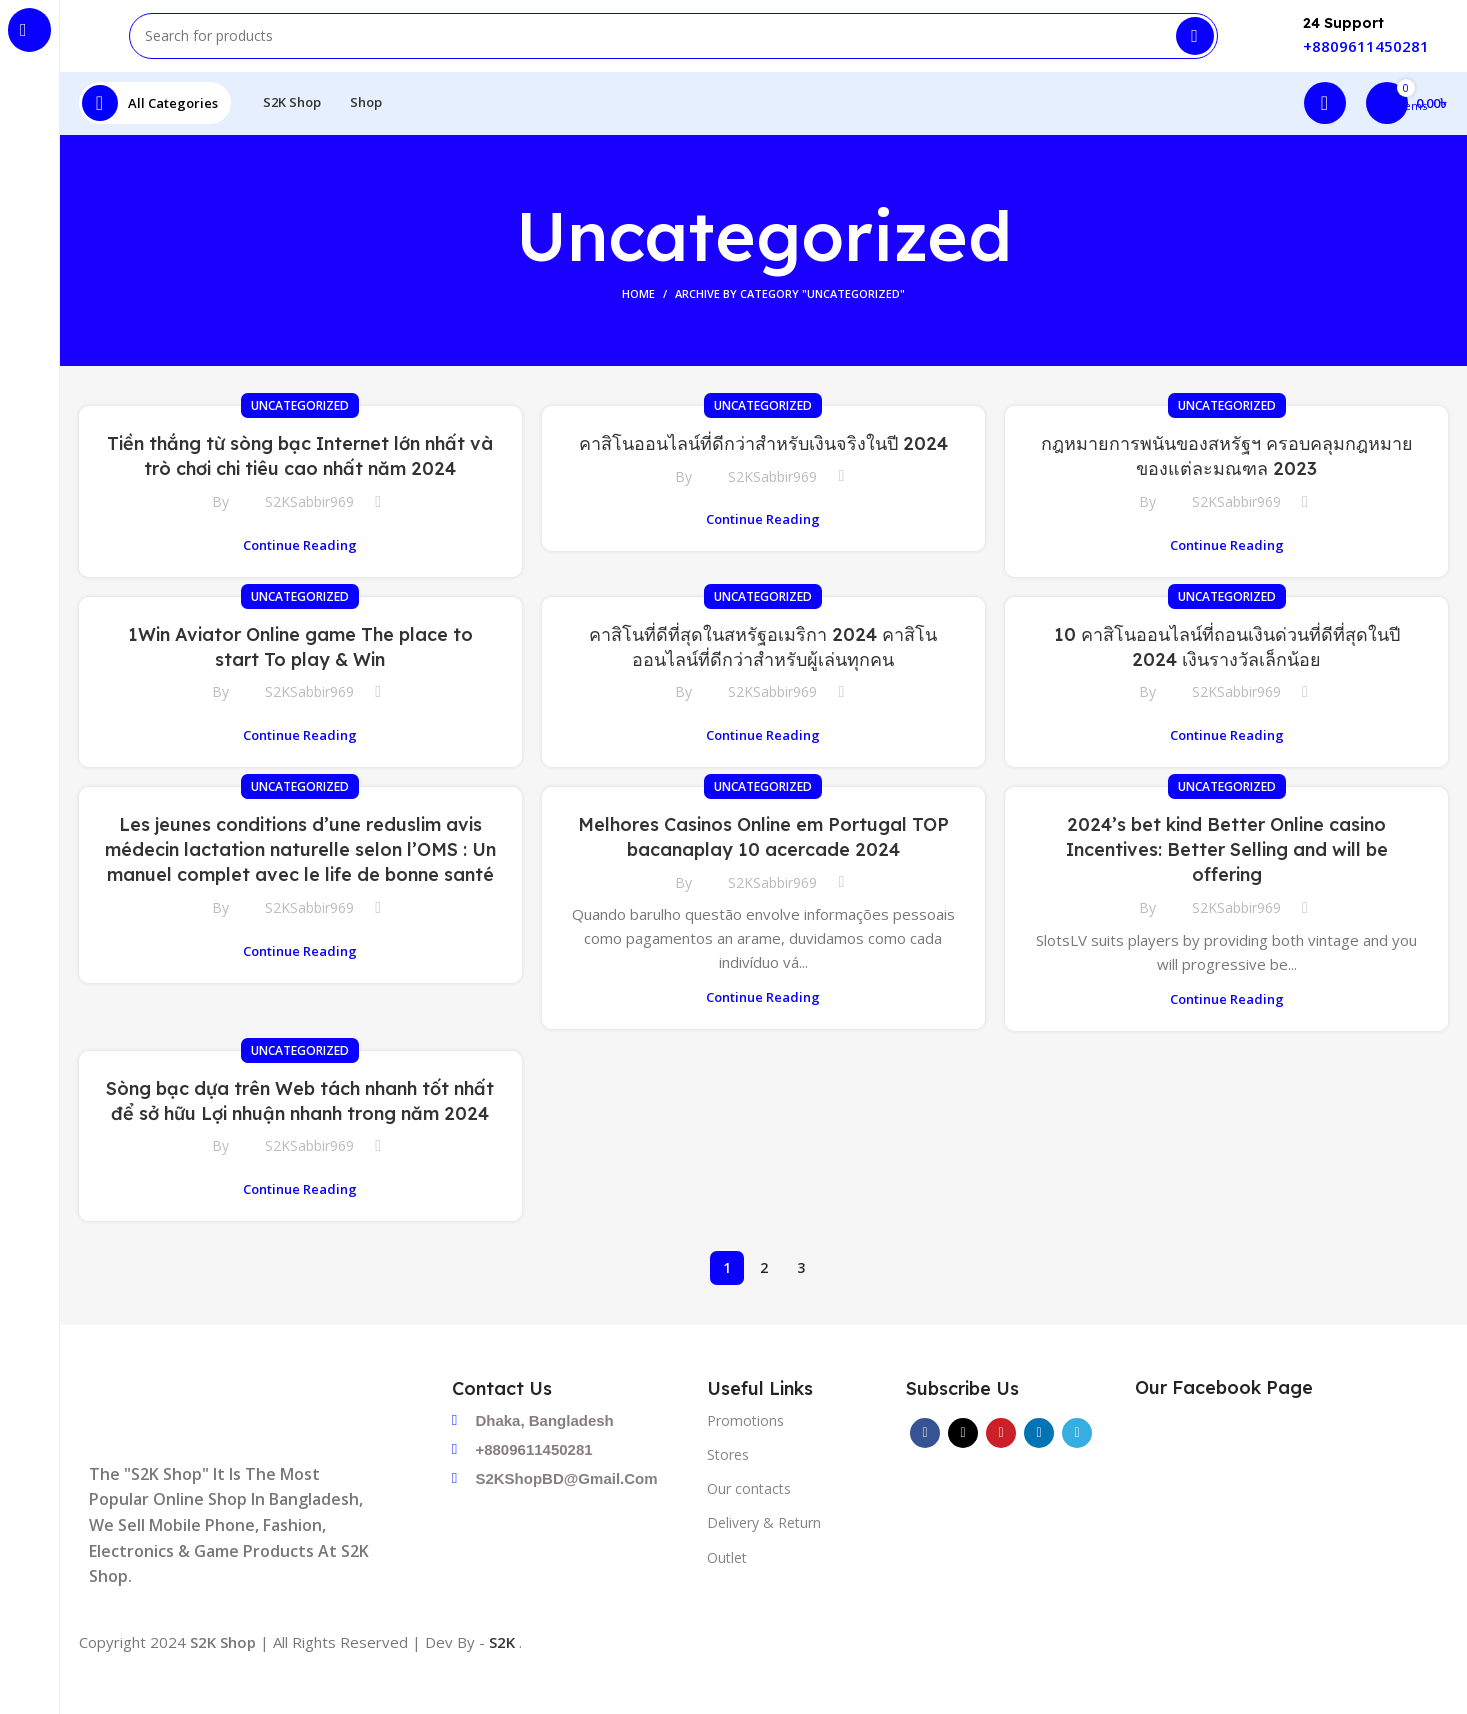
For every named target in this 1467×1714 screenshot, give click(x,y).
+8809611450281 (1366, 60)
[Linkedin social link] (1039, 1468)
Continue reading (300, 580)
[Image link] (243, 1449)
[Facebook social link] (925, 1468)
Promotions (745, 1455)
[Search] (673, 50)
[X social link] (963, 1468)
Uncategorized (300, 441)
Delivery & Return (764, 1558)
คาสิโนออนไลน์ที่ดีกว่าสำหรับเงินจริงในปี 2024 (763, 479)
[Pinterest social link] (1001, 1468)
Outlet (727, 1592)
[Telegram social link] (1077, 1468)
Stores (728, 1489)
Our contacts (749, 1523)
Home (638, 329)
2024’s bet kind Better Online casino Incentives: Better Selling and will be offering (1227, 884)
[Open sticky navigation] (155, 135)
